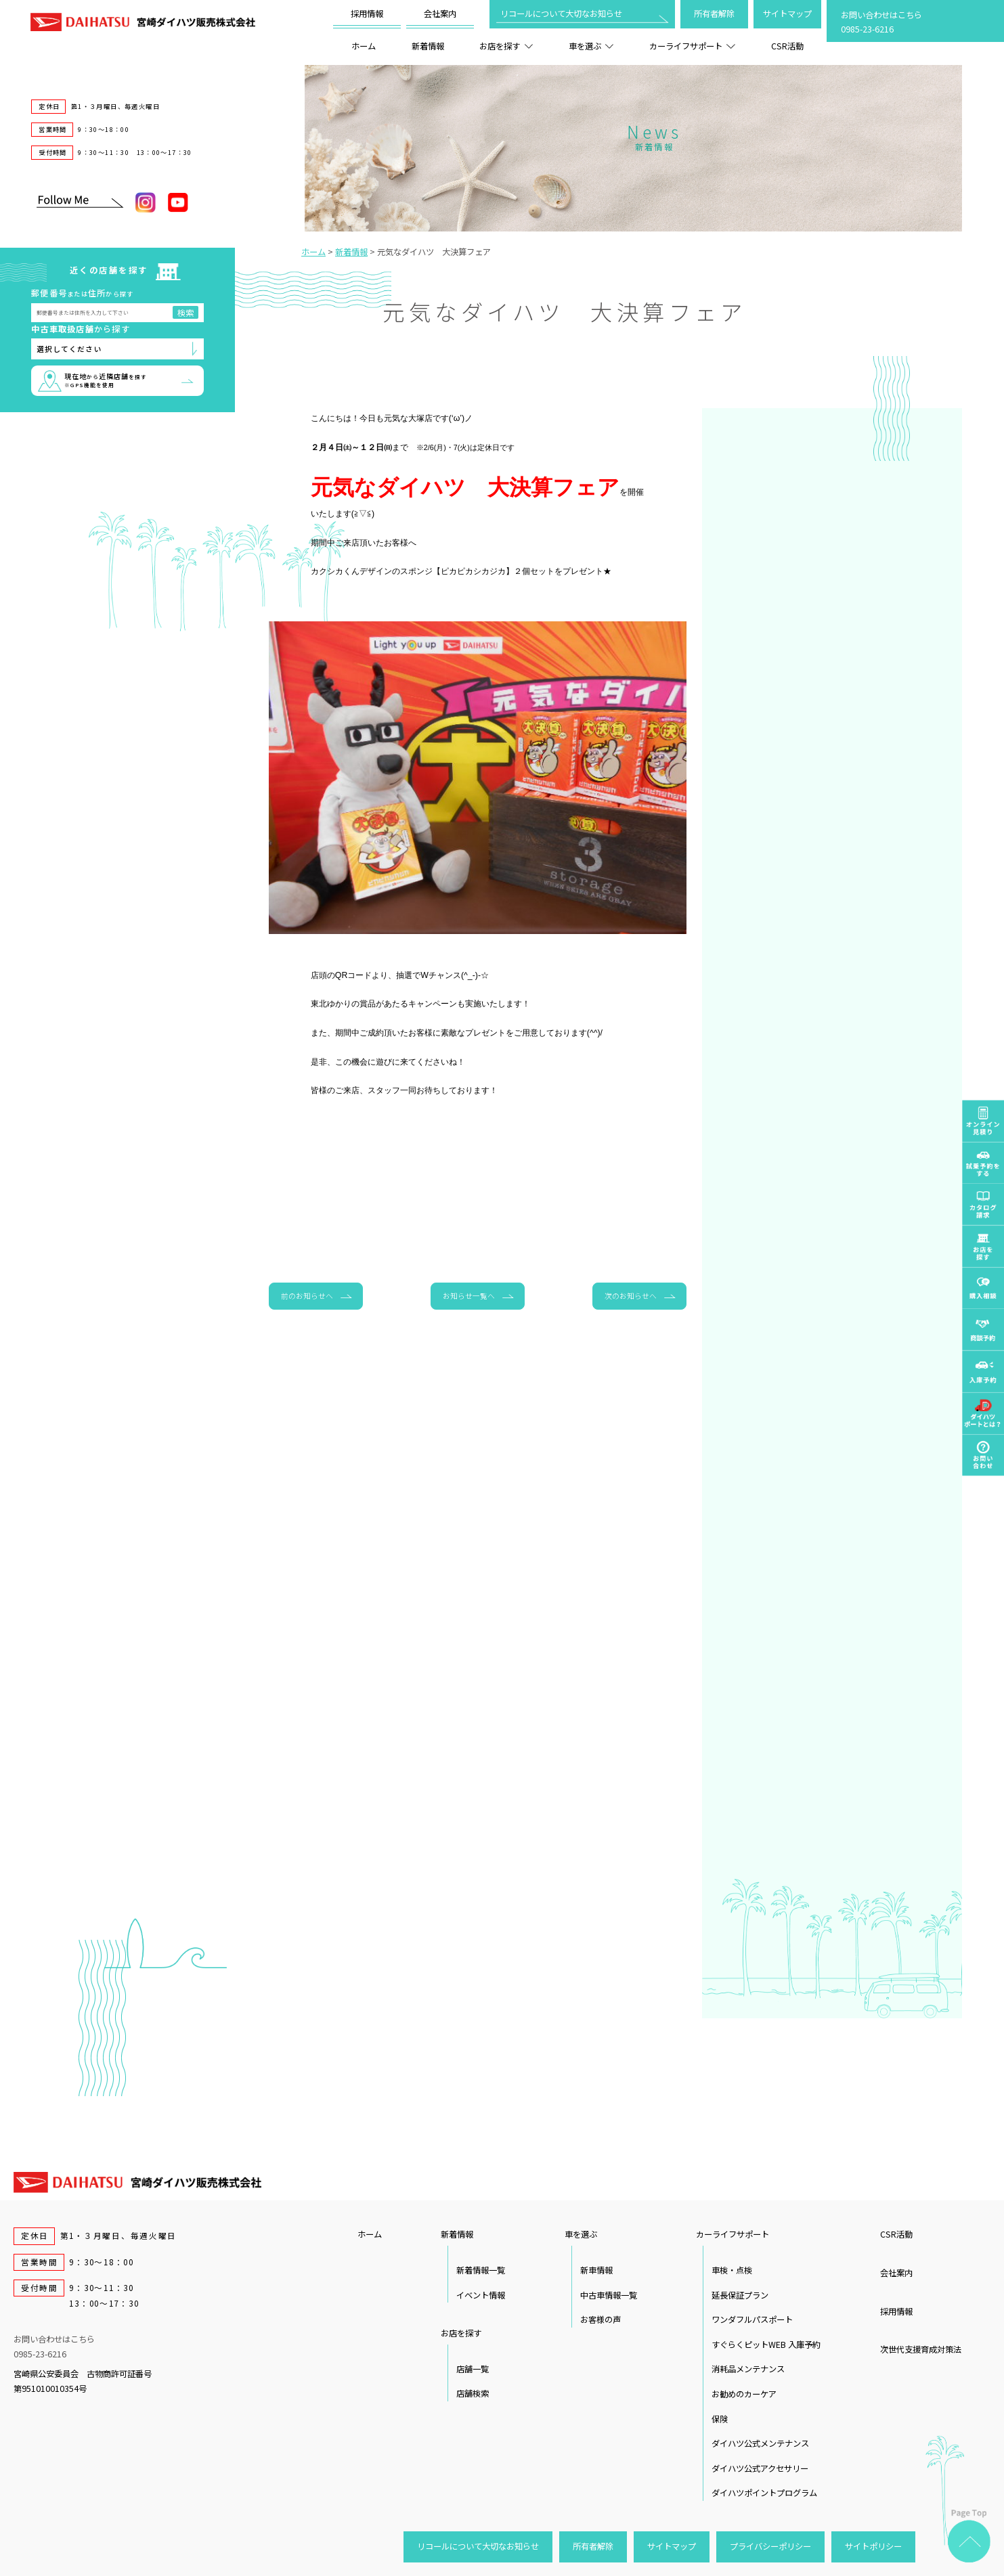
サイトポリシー (873, 2546)
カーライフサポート (692, 46)
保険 (720, 2419)
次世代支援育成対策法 (920, 2349)
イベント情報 (480, 2295)
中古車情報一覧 (608, 2295)
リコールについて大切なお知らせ (561, 13)
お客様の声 (600, 2319)
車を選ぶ (591, 46)
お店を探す (505, 46)
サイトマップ (787, 13)
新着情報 (428, 46)
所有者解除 (714, 13)
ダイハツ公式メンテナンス (760, 2443)
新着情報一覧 (480, 2270)
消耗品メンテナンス (748, 2369)
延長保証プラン (740, 2295)
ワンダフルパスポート (752, 2319)
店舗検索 (472, 2393)
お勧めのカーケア (744, 2394)
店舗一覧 (472, 2369)
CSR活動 (787, 46)
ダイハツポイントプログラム (764, 2493)
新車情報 (596, 2270)
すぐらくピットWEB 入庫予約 (766, 2344)
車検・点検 (732, 2270)
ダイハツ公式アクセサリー (760, 2468)
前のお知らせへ (307, 1295)
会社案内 (440, 13)
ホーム (363, 46)
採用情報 (367, 13)
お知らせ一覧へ (469, 1295)
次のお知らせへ (631, 1295)
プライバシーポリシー (770, 2546)
